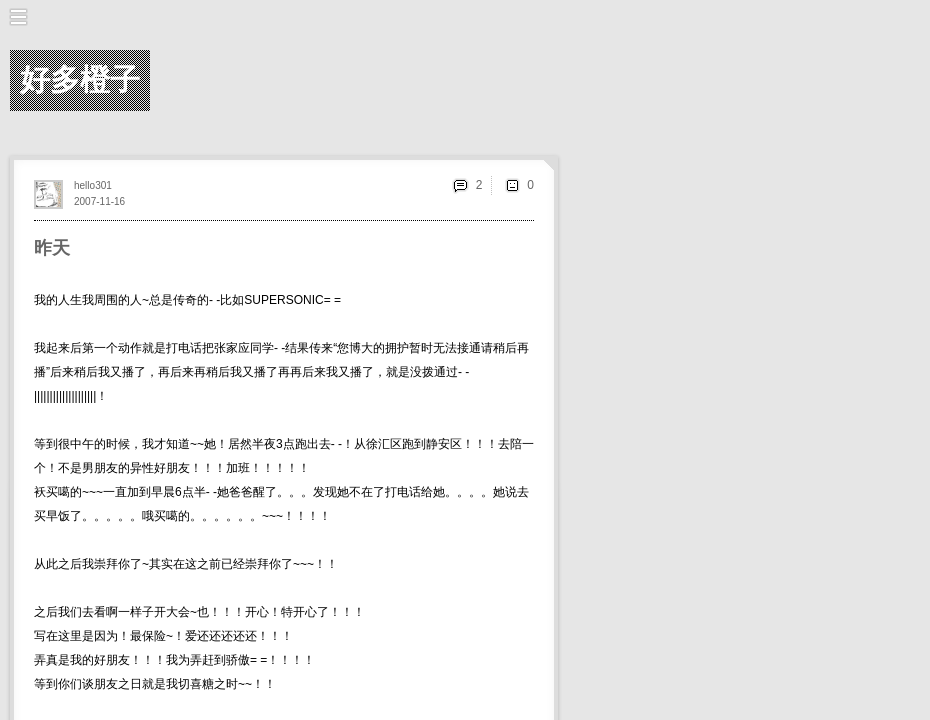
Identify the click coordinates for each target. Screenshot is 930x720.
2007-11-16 (99, 201)
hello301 (93, 185)
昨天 (52, 248)
